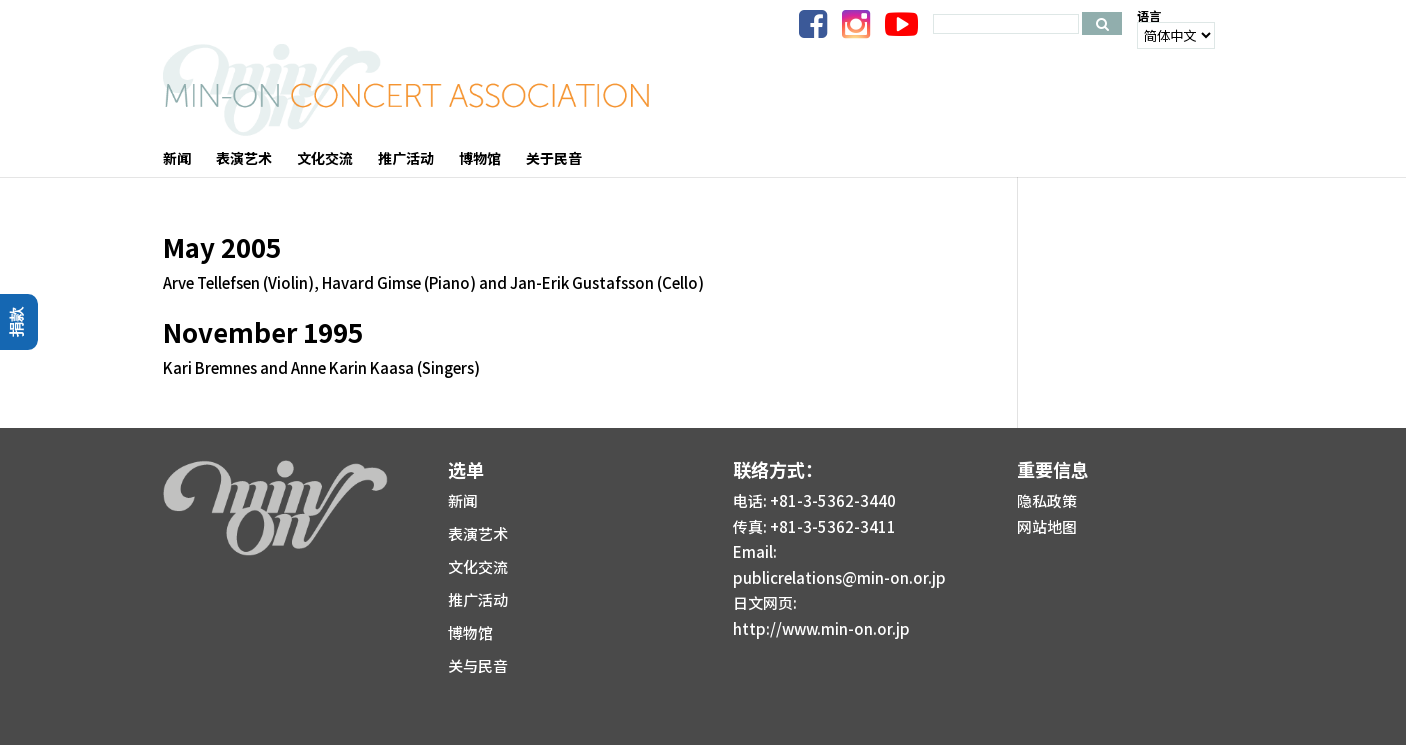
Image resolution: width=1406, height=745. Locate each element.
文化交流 (478, 566)
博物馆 (470, 632)
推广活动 (478, 599)
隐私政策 (1047, 500)
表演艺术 (478, 533)
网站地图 (1047, 526)
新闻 (463, 500)
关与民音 (478, 665)
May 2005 (222, 246)
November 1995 (263, 331)
